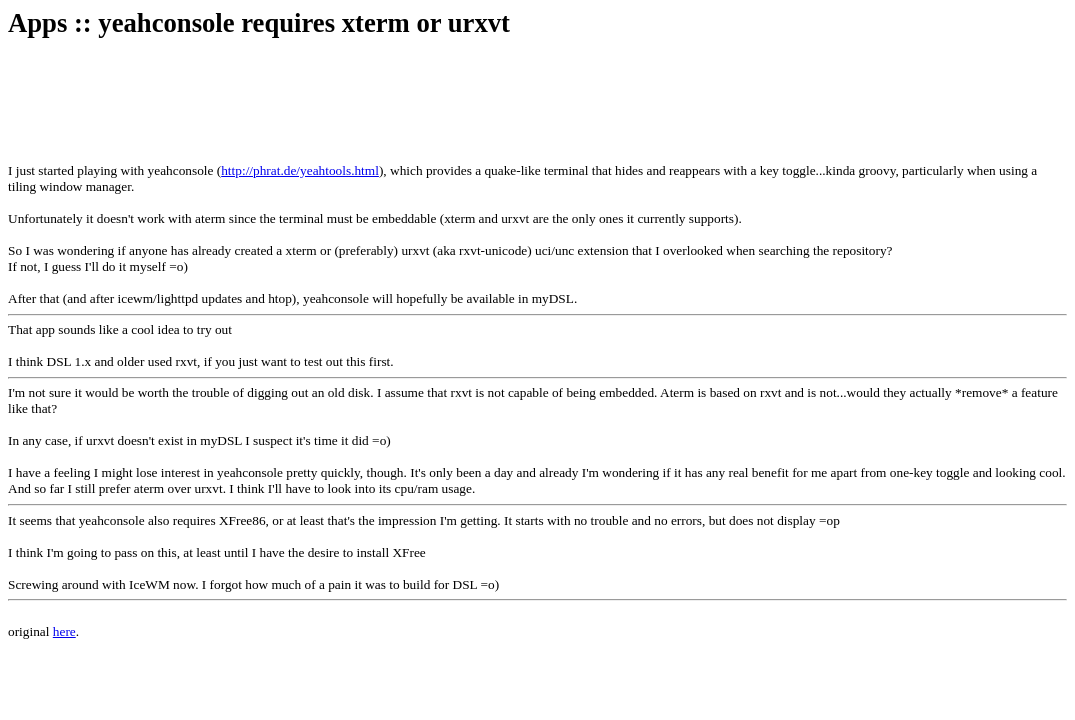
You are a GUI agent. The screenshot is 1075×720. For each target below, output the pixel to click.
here (64, 631)
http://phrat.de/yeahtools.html (300, 170)
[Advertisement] (372, 102)
